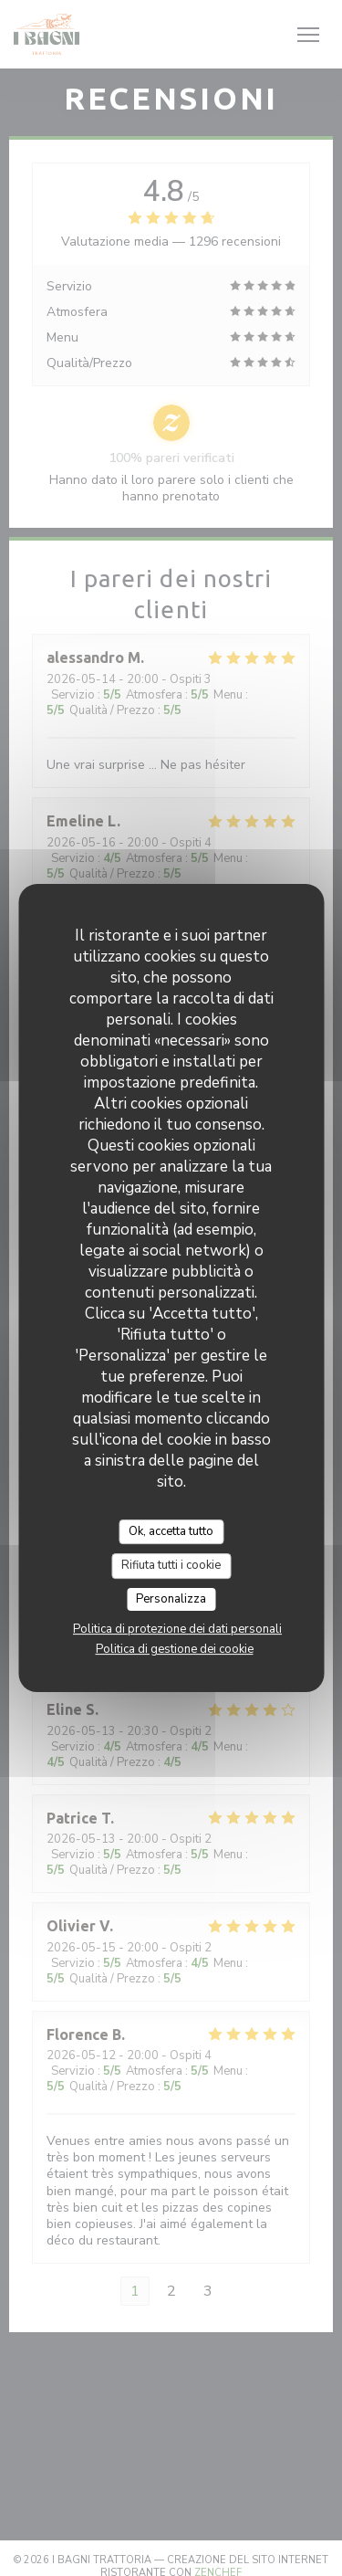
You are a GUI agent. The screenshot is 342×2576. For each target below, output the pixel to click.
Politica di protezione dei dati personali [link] (177, 1629)
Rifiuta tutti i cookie (171, 1565)
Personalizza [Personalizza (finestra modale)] (171, 1599)
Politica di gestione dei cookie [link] (175, 1649)
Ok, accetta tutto (171, 1531)
